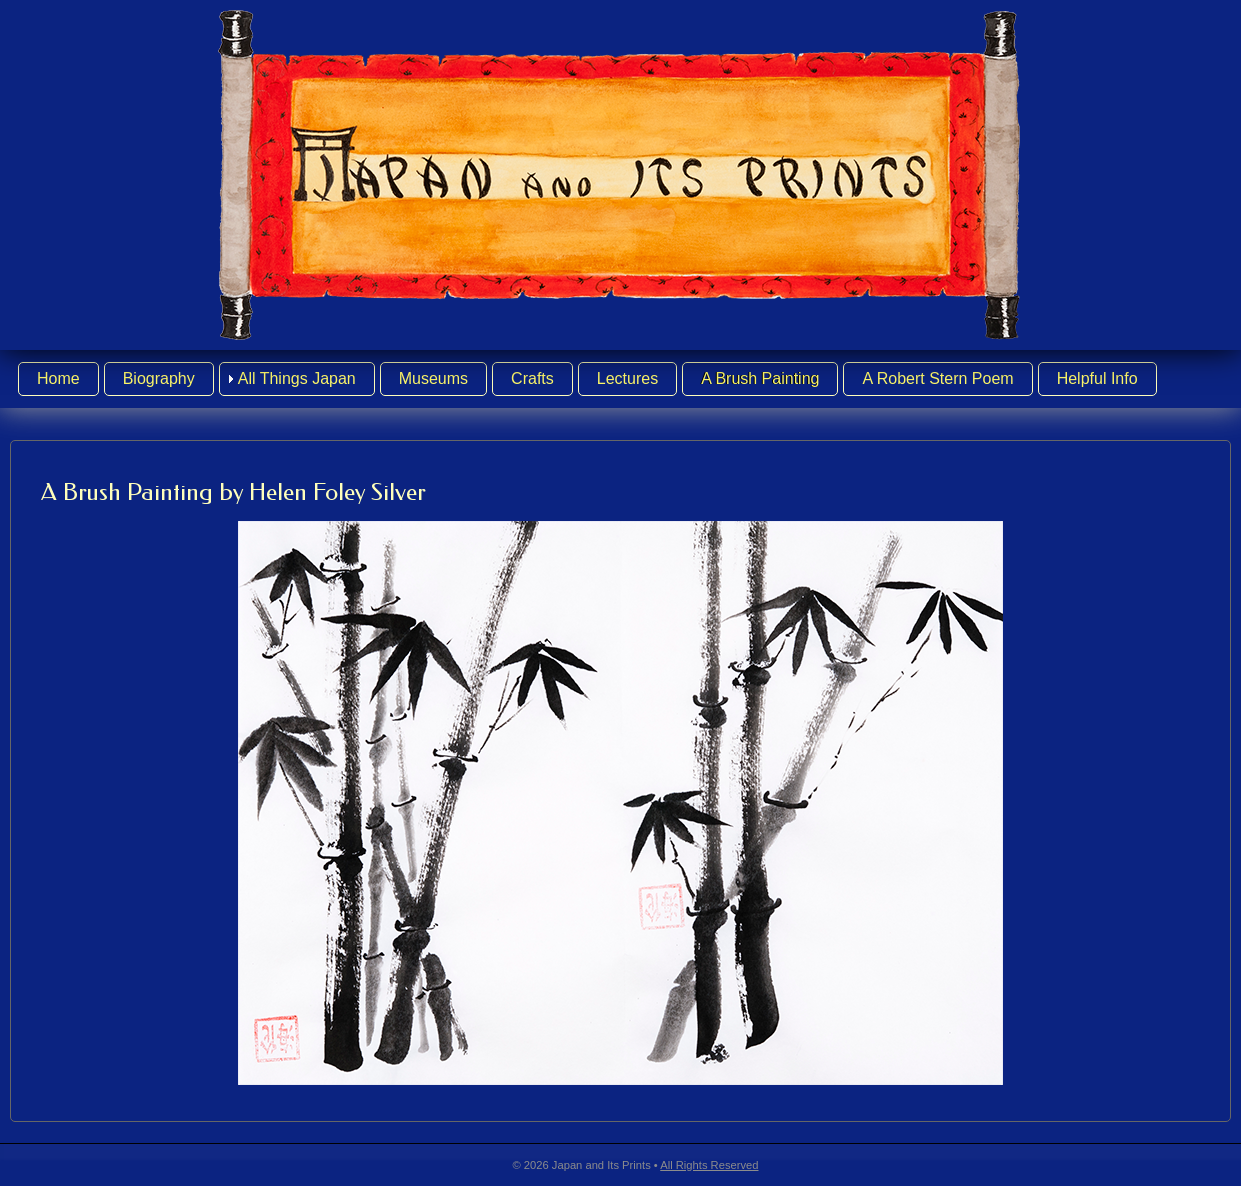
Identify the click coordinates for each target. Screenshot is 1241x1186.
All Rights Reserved (709, 1165)
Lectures (627, 378)
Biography (159, 378)
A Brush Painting (760, 378)
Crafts (532, 378)
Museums (433, 378)
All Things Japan (297, 378)
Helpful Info (1097, 378)
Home (58, 378)
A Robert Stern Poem (937, 378)
